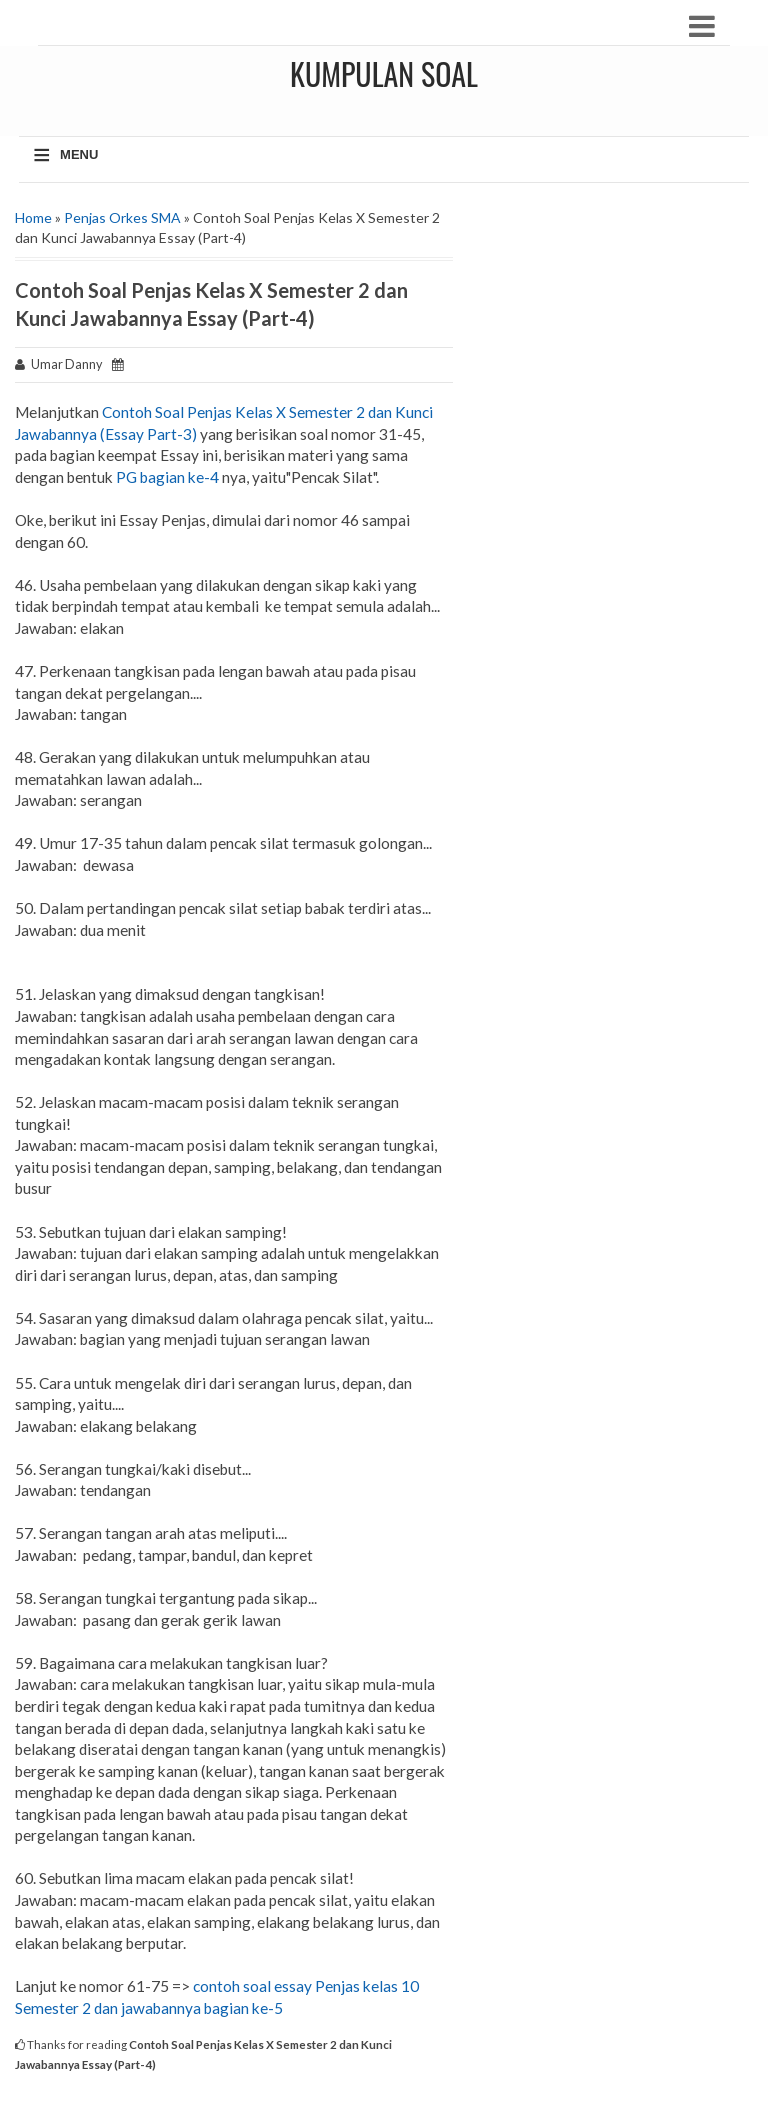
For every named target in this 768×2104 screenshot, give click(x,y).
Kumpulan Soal (384, 73)
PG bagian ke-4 (167, 477)
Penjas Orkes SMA (122, 217)
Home (33, 217)
